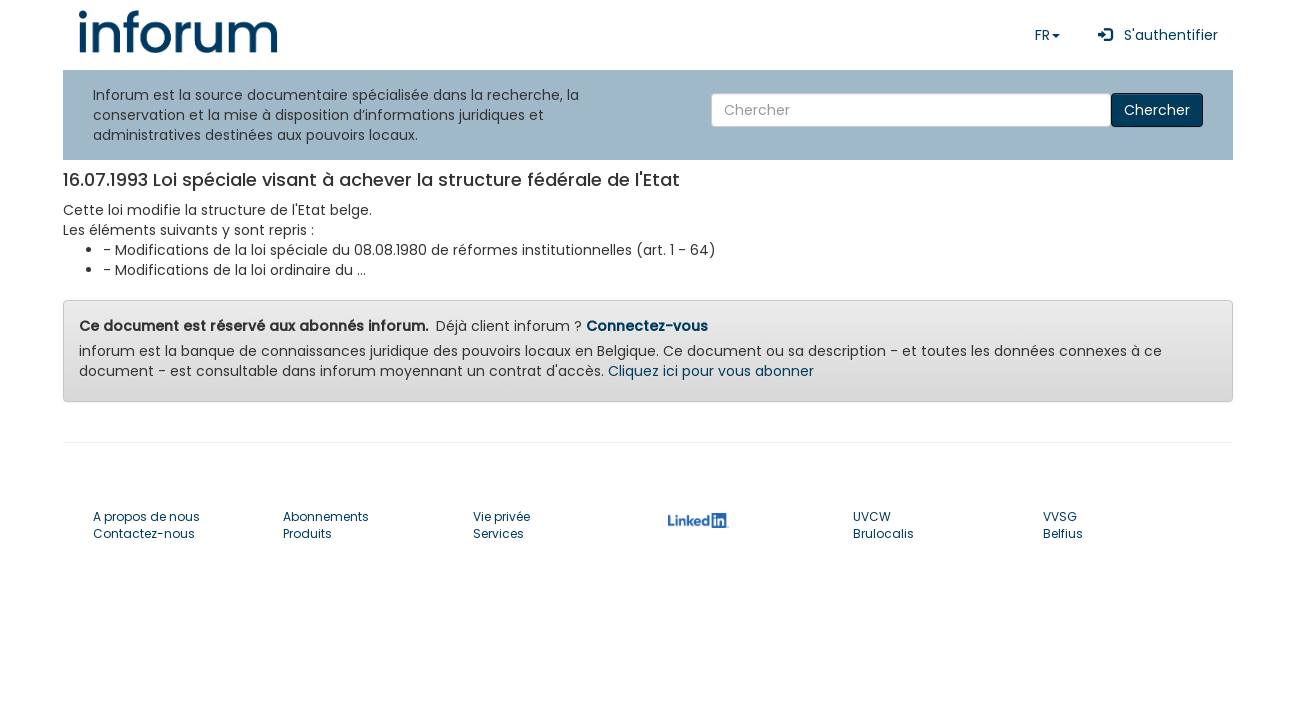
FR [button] (1047, 35)
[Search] (911, 110)
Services (498, 533)
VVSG (1060, 516)
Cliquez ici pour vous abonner (711, 371)
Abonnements (326, 516)
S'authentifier (1154, 35)
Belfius (1063, 533)
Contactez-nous (144, 533)
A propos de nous (146, 516)
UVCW (872, 516)
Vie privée (501, 516)
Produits (307, 533)
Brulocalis (883, 533)
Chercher (1157, 110)
